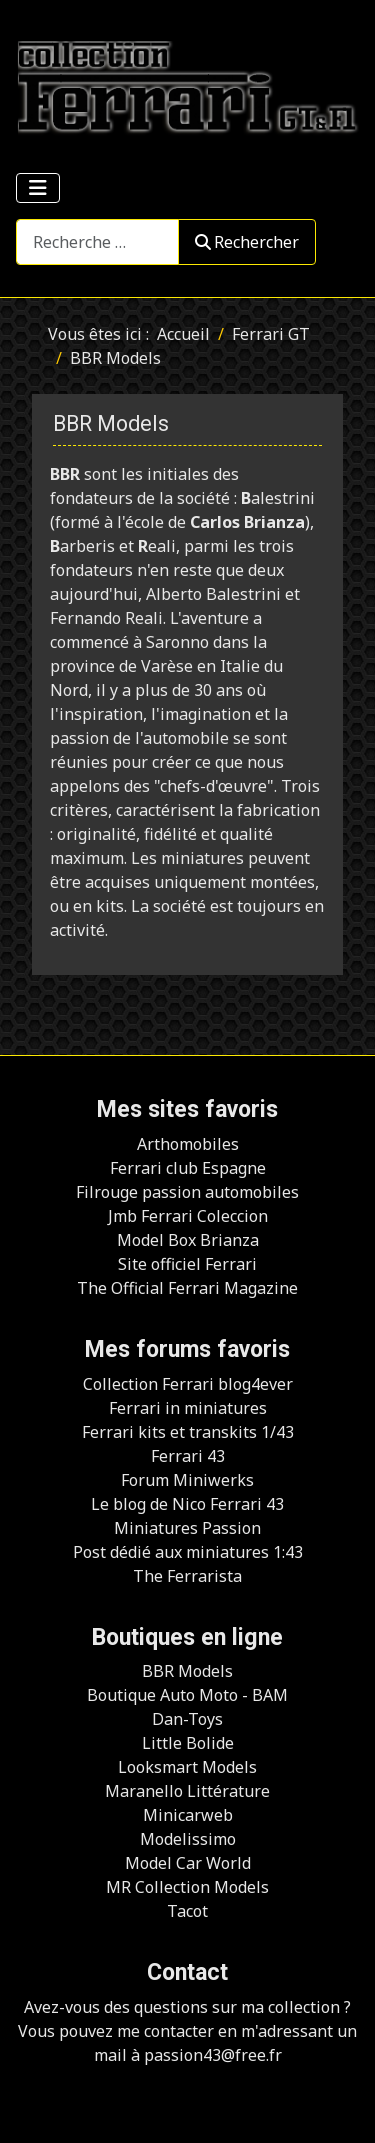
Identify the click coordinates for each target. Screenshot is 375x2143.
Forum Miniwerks (187, 1480)
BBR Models (187, 1671)
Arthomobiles (188, 1144)
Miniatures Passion (187, 1528)
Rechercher (247, 242)
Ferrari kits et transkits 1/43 (188, 1432)
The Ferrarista (187, 1576)
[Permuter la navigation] (38, 188)
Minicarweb (188, 1815)
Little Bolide (188, 1743)
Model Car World (188, 1863)
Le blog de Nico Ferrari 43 (187, 1504)
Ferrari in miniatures (188, 1408)
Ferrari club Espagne (188, 1168)
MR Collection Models (187, 1887)
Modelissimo (188, 1839)
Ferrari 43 (188, 1456)
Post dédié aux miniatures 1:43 (188, 1552)
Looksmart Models (187, 1767)
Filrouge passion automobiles (187, 1192)
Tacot (187, 1911)
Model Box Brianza (188, 1240)
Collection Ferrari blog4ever (188, 1384)
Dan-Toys (187, 1719)
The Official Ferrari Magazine (187, 1288)
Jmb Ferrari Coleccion (188, 1216)
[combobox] (97, 241)
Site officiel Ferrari (187, 1264)
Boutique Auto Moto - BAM (187, 1695)
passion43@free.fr (213, 2055)
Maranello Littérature (187, 1791)
